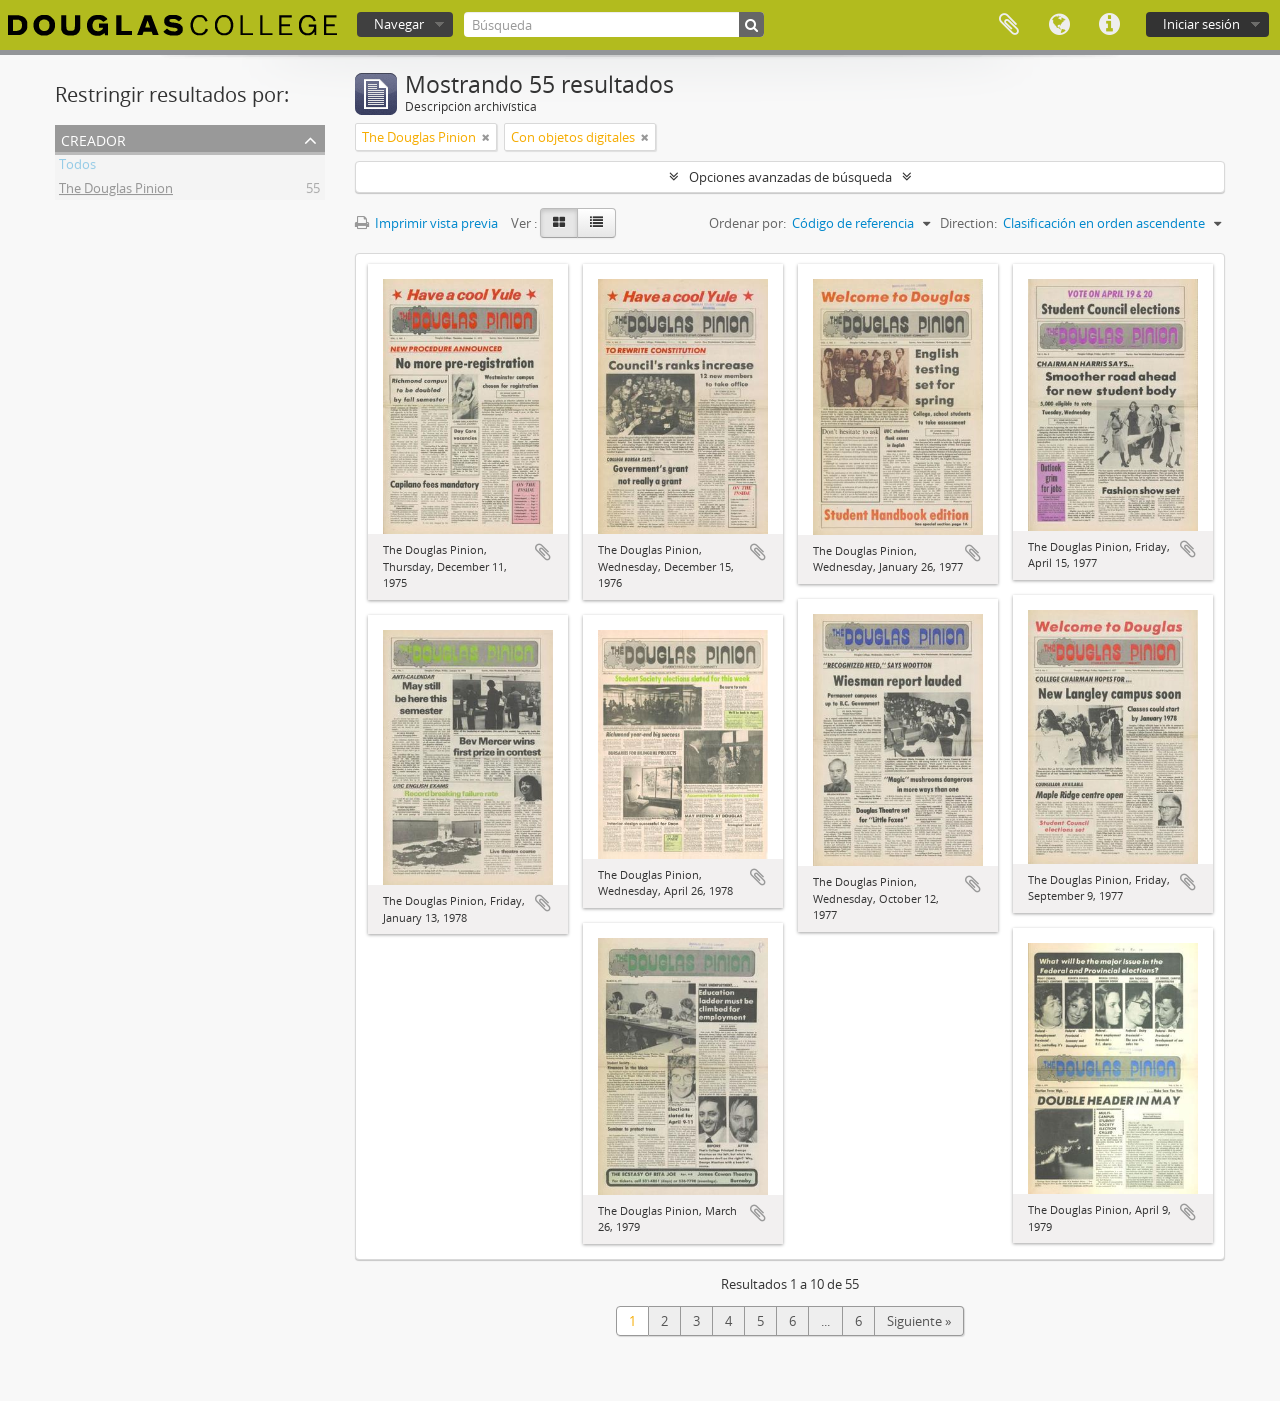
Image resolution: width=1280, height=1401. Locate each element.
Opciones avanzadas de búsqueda (790, 177)
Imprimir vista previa (426, 223)
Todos (77, 167)
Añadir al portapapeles (543, 552)
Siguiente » (919, 1321)
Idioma (1059, 25)
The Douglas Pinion (116, 191)
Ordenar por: (747, 223)
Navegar (399, 24)
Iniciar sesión (1201, 24)
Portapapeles (1009, 25)
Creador (93, 138)
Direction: (968, 223)
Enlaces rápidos (1109, 25)
